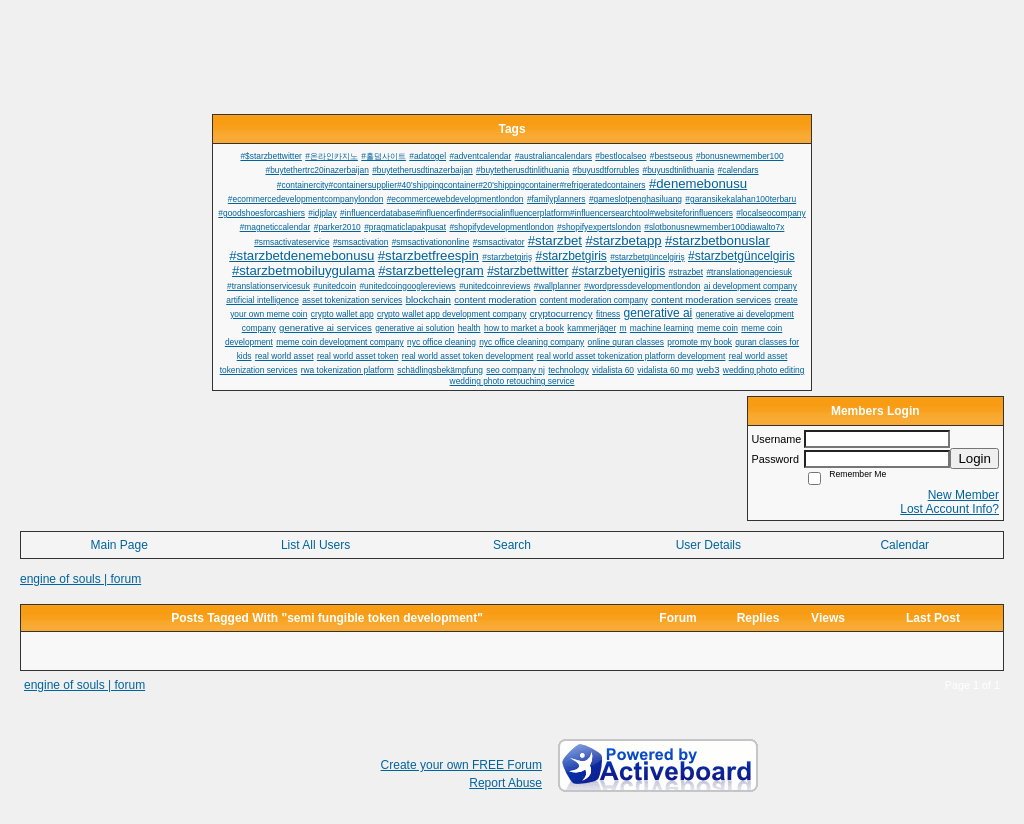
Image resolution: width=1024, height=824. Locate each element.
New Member (963, 495)
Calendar (904, 545)
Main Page (119, 545)
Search (512, 545)
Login (974, 458)
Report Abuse (505, 783)
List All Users (315, 545)
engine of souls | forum (80, 579)
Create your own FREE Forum (461, 765)
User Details (708, 545)
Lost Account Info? (949, 509)
